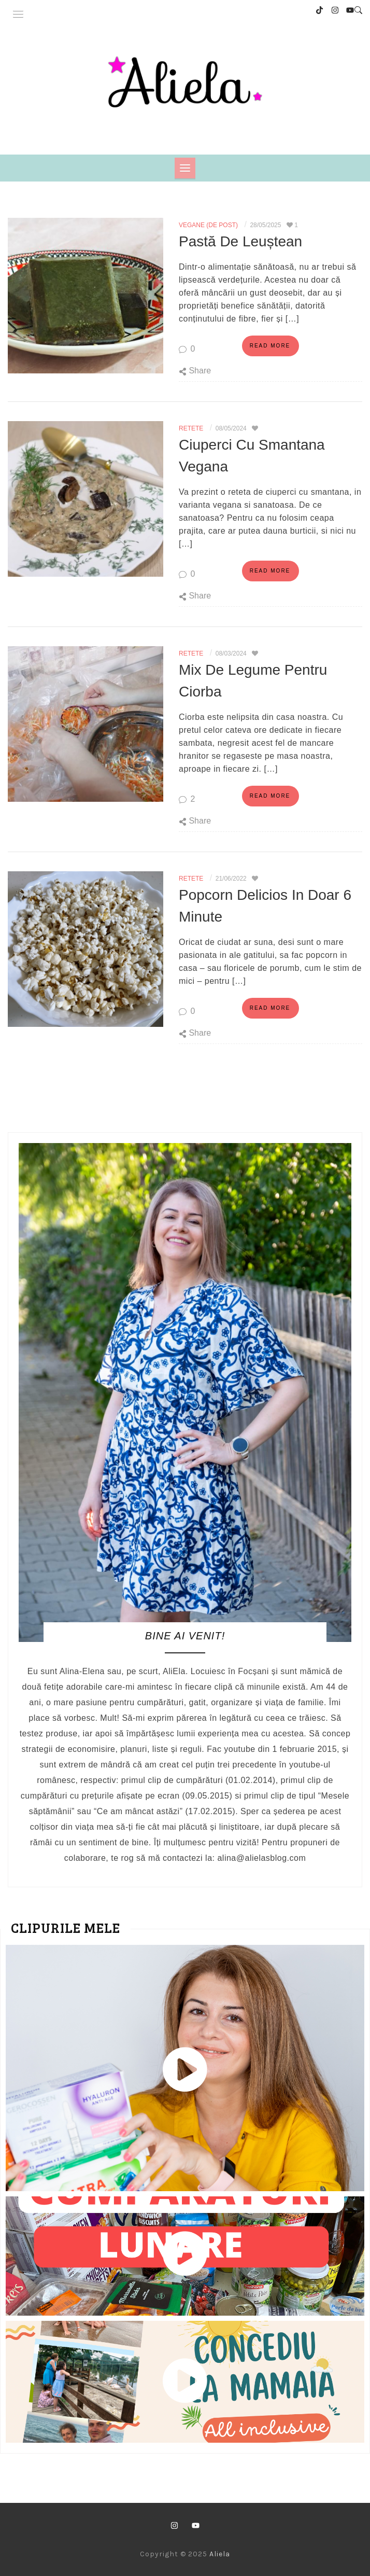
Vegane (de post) (208, 224)
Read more (270, 345)
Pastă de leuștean (240, 241)
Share (195, 370)
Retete (191, 427)
